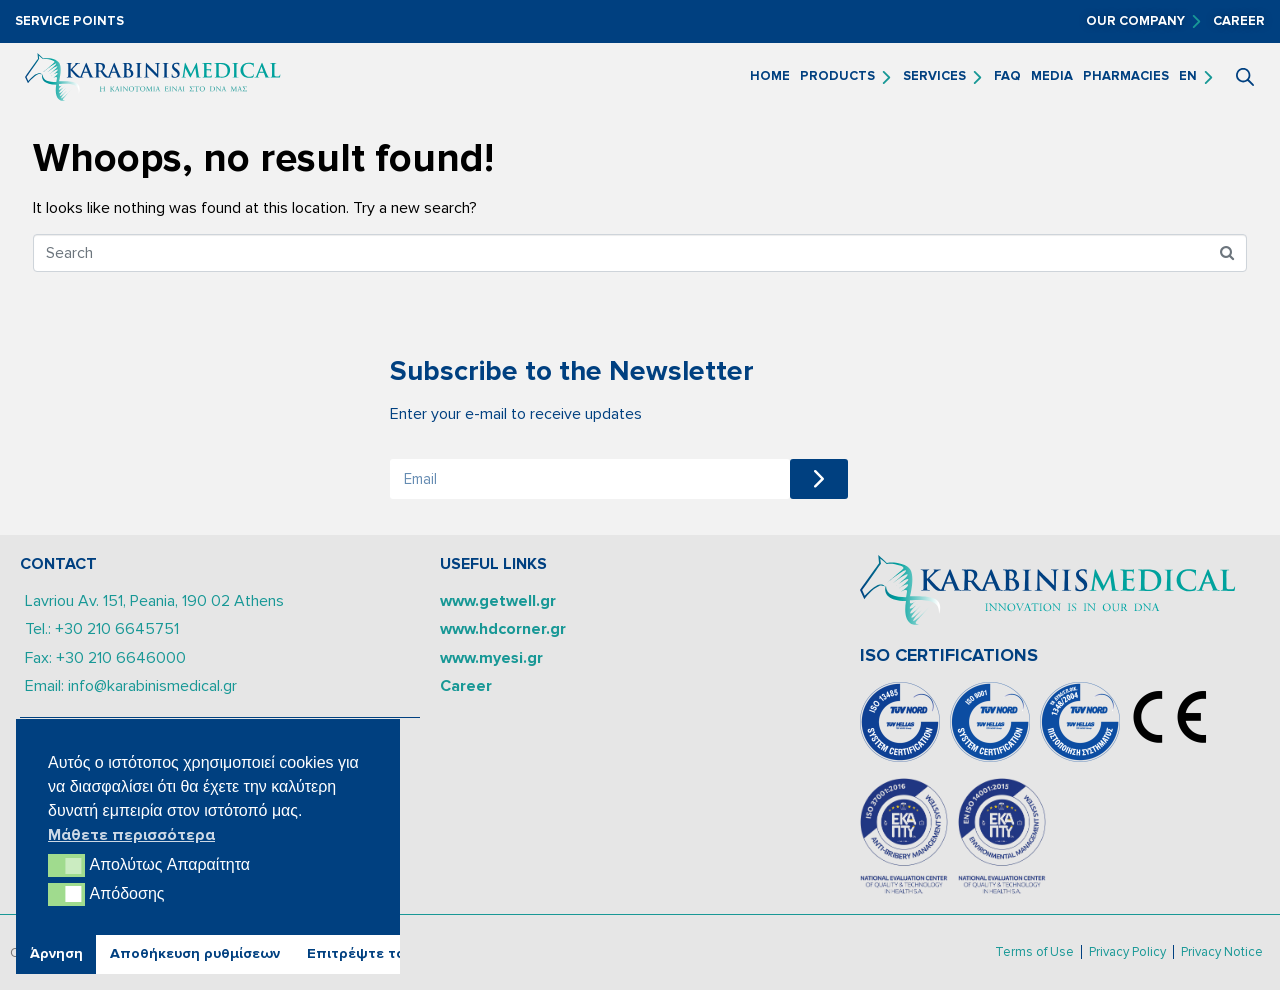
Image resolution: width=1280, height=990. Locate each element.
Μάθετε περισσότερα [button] (131, 835)
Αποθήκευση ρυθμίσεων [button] (195, 953)
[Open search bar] (1245, 77)
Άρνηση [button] (56, 953)
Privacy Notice (1222, 952)
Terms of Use (1034, 952)
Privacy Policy (1127, 952)
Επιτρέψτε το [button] (356, 953)
